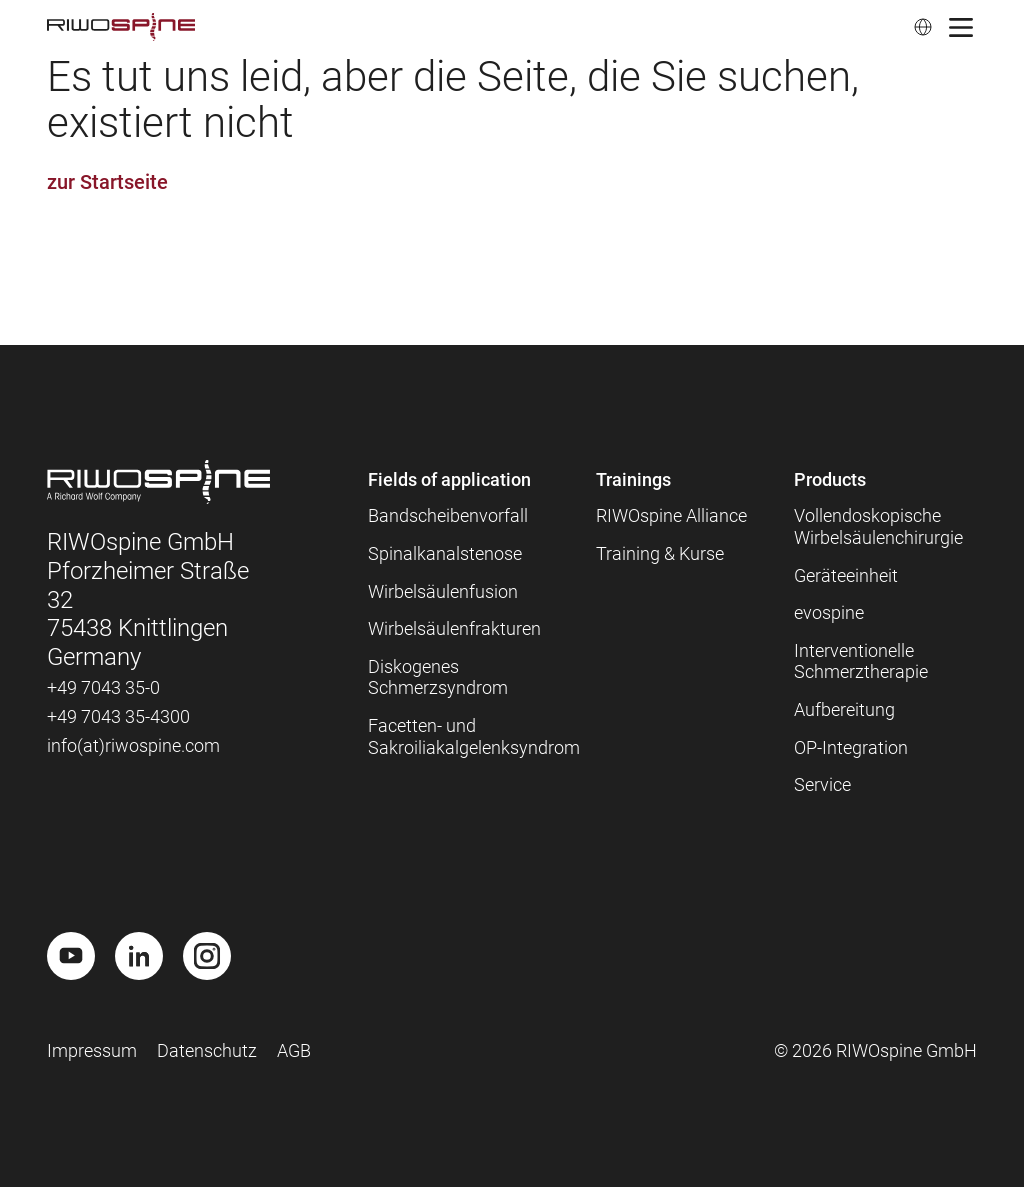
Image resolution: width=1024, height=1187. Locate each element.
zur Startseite (107, 182)
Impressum (92, 1050)
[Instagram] (207, 956)
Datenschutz (207, 1050)
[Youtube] (71, 956)
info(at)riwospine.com (133, 745)
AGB (294, 1050)
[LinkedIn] (139, 956)
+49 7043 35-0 (103, 687)
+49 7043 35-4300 (118, 716)
